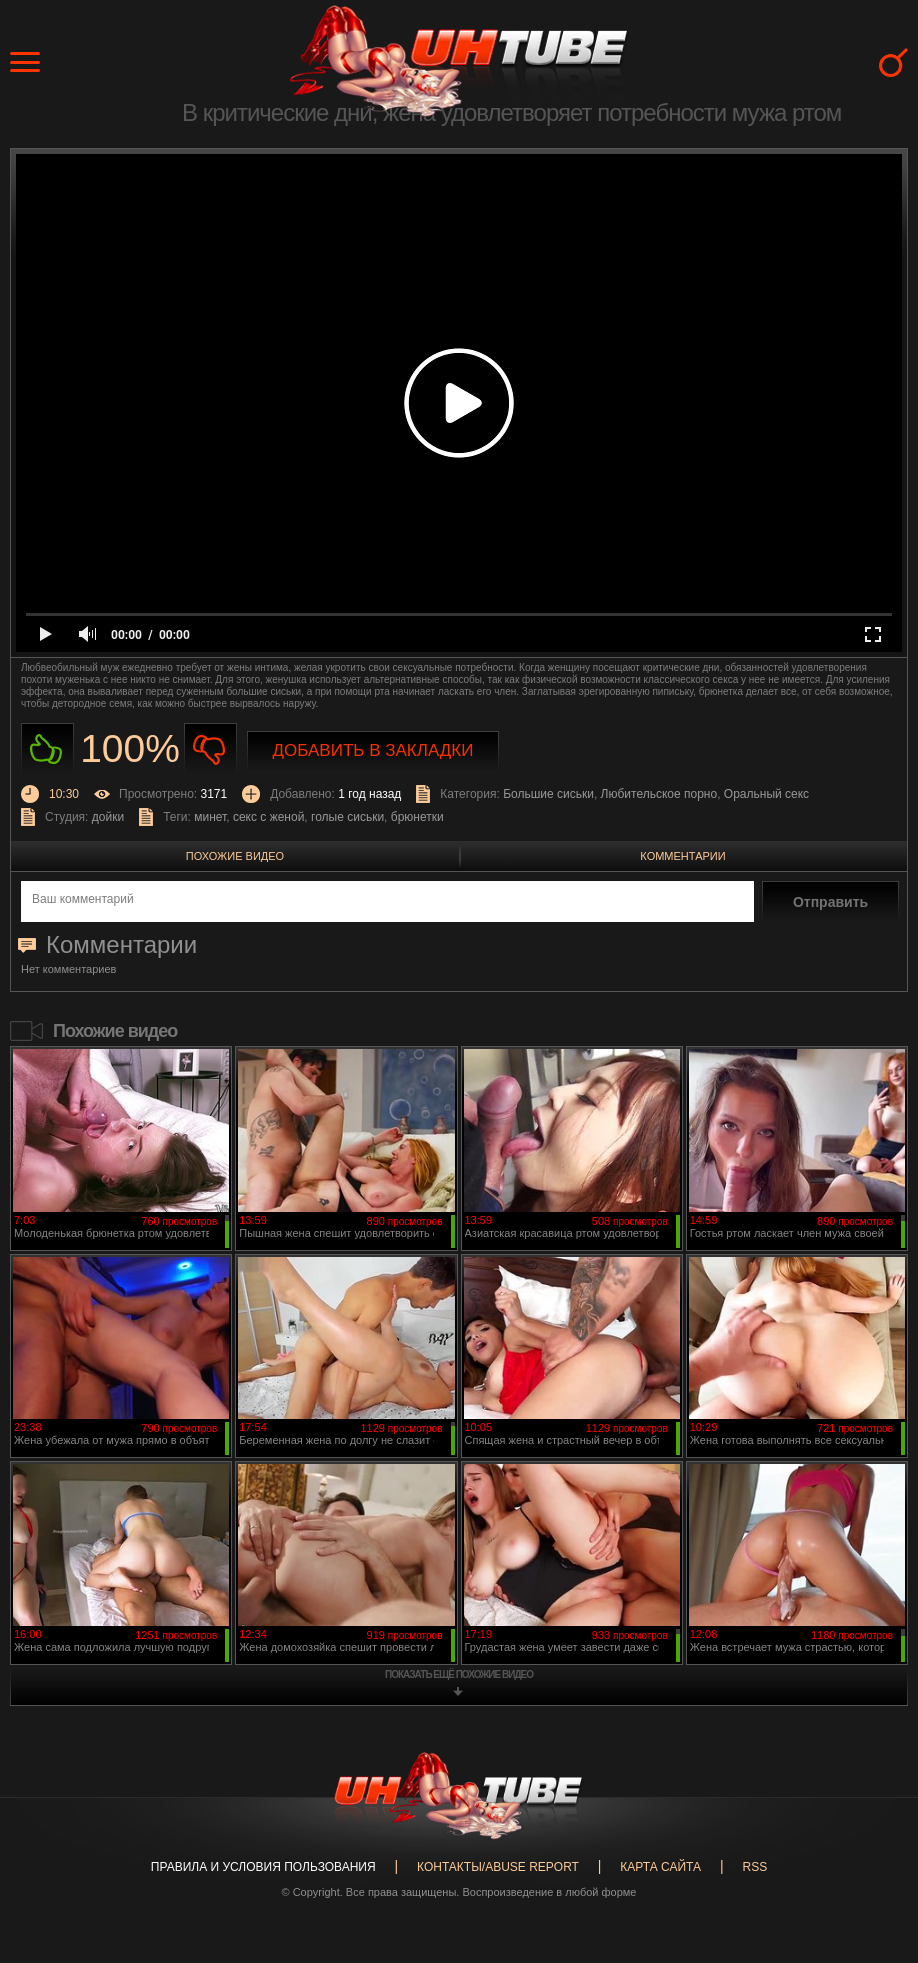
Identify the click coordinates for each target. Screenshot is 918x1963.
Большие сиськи (548, 794)
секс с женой (268, 817)
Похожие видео (235, 856)
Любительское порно (659, 794)
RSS (754, 1867)
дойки (108, 817)
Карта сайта (660, 1867)
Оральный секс (766, 794)
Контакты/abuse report (498, 1867)
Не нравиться (210, 749)
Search (893, 62)
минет (210, 817)
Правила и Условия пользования (263, 1867)
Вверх (873, 1846)
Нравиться (47, 749)
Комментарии (682, 856)
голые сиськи (347, 817)
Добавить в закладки (373, 750)
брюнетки (417, 817)
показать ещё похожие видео (459, 1674)
